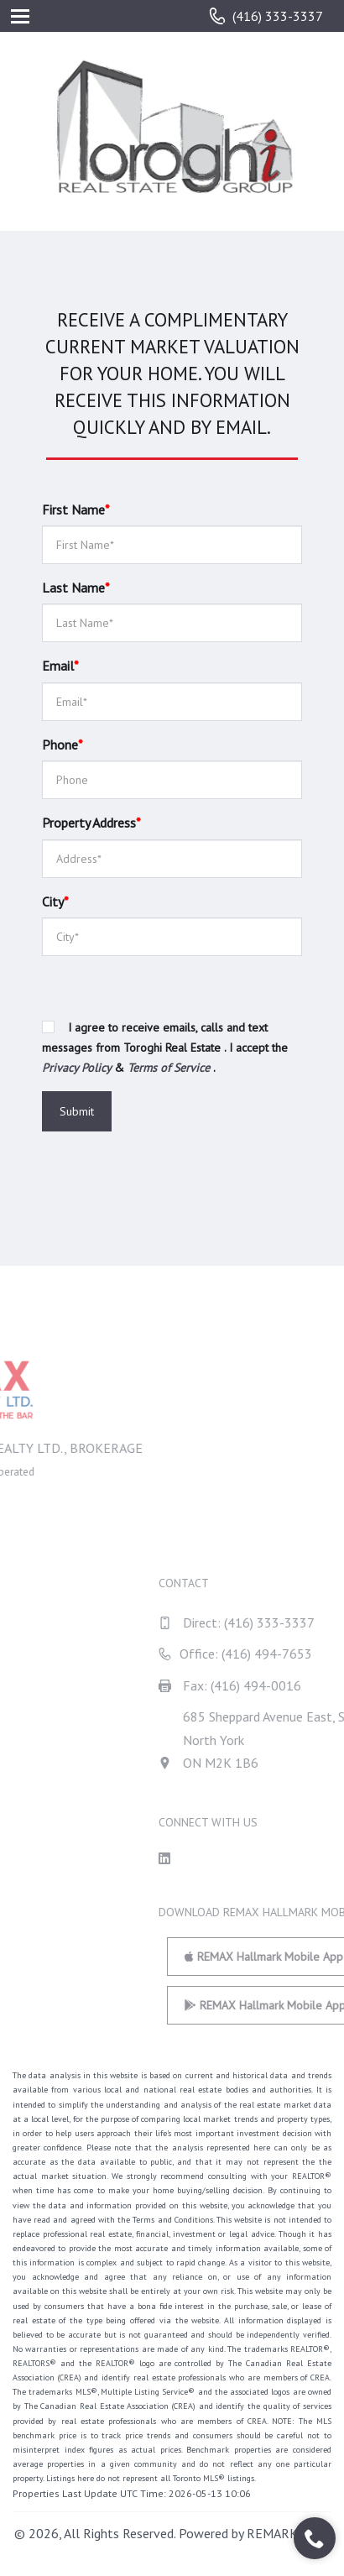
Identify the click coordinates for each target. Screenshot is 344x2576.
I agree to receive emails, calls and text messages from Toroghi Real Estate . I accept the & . (165, 1047)
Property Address (91, 822)
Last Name (76, 587)
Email (60, 665)
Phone (62, 744)
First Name (76, 509)
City (55, 901)
